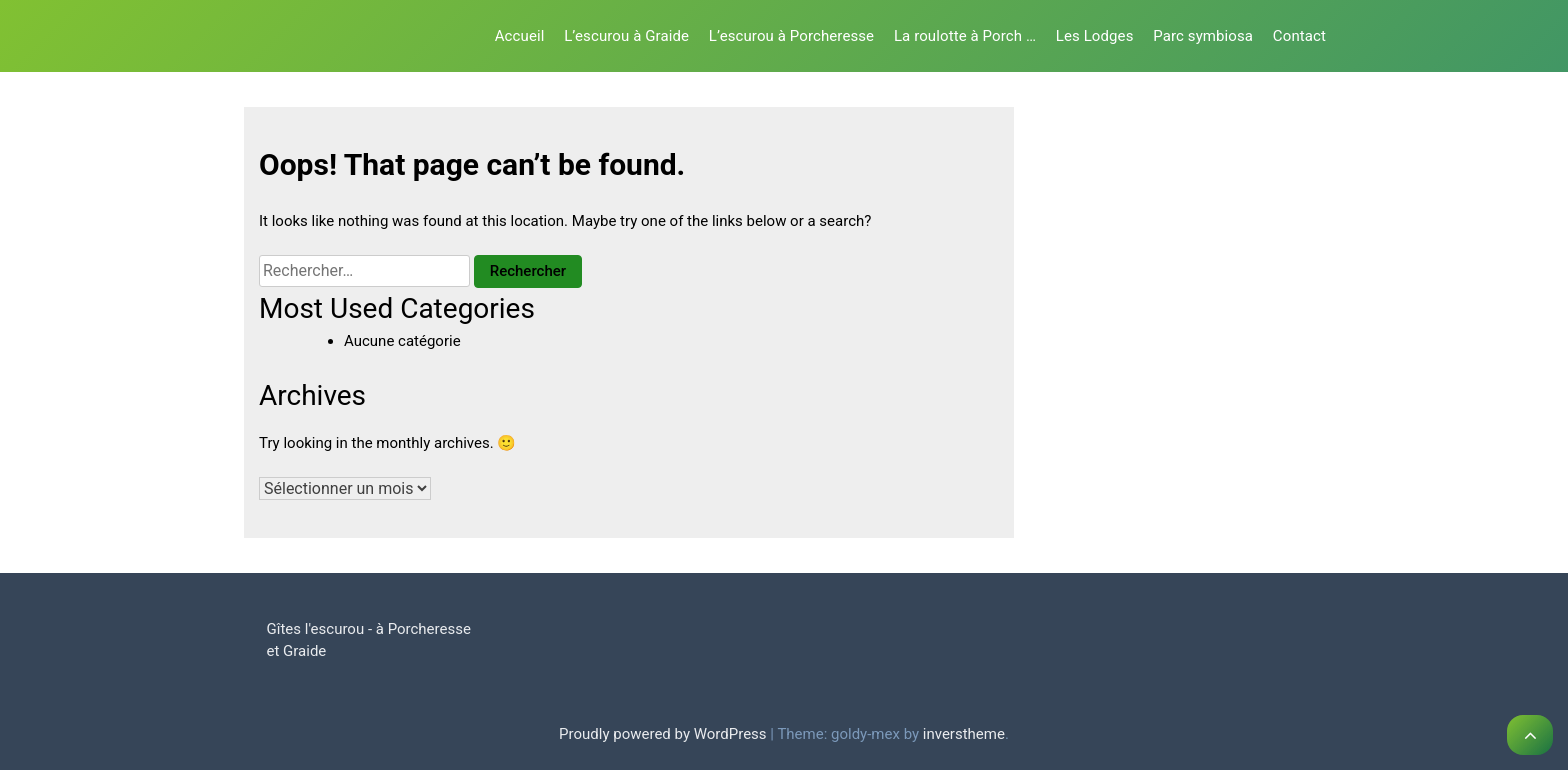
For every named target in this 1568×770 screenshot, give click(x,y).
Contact (1299, 36)
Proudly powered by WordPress (664, 734)
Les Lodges (1095, 36)
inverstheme (964, 734)
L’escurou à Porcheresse (791, 36)
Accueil (520, 36)
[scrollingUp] (1530, 735)
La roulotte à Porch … (965, 36)
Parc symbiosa (1203, 36)
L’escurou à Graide (626, 36)
